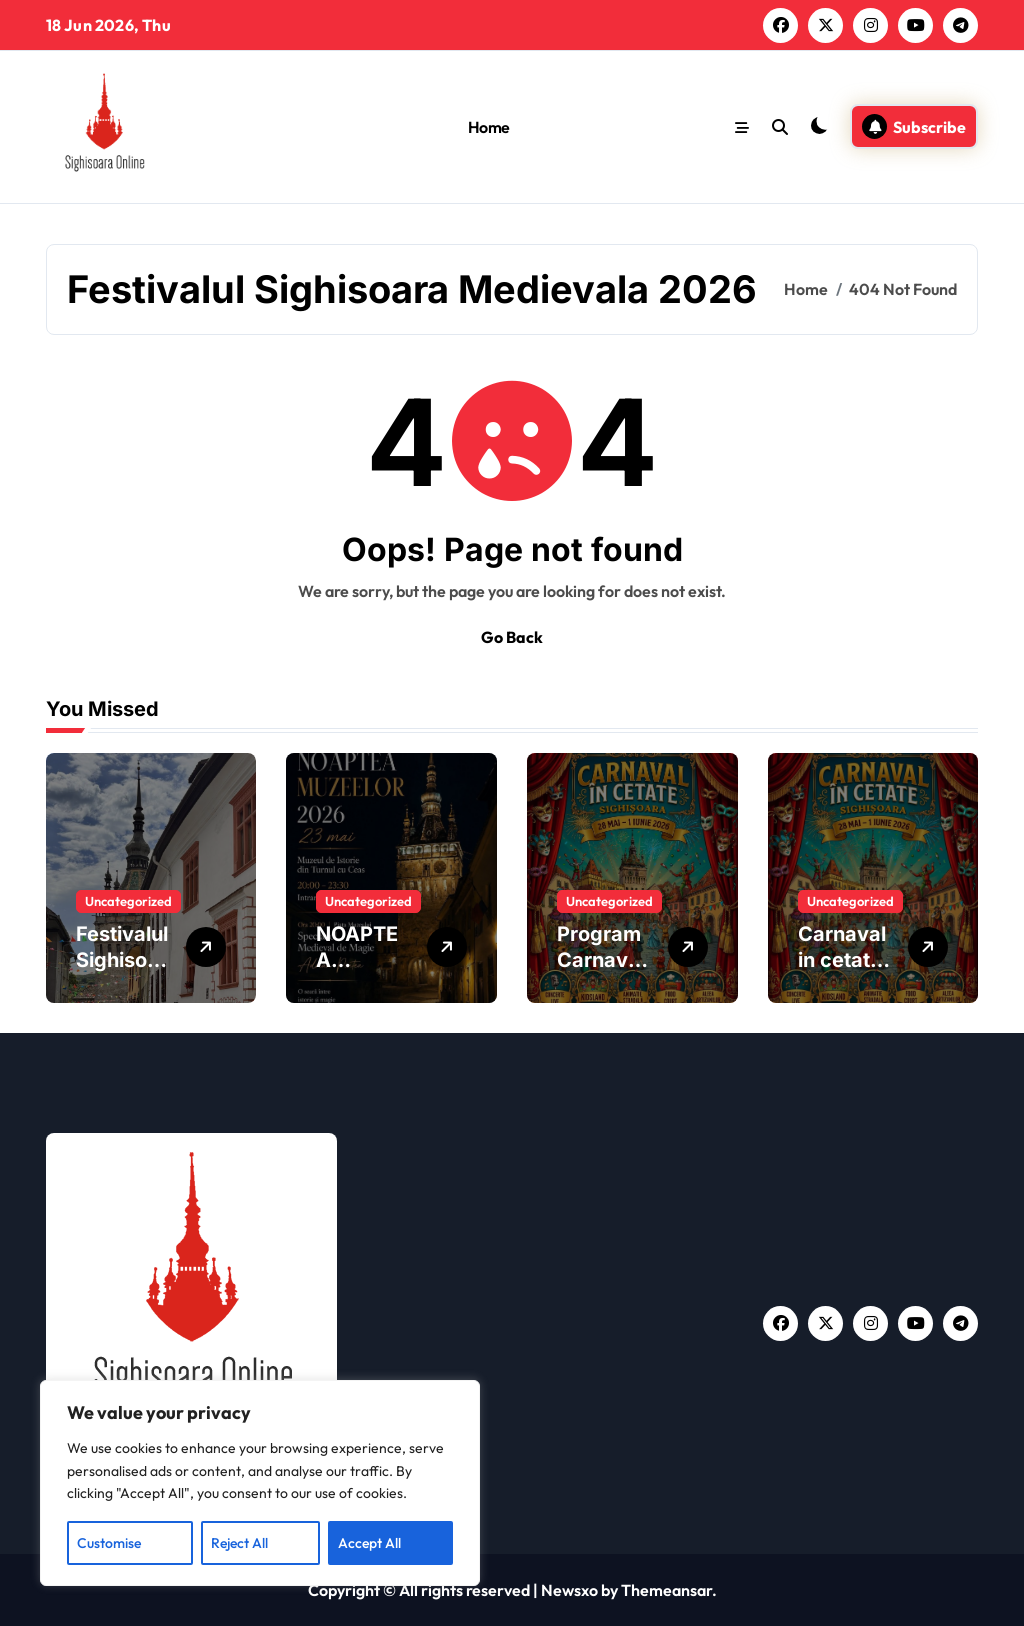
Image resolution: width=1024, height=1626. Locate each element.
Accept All (369, 1543)
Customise (109, 1543)
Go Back (512, 637)
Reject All (239, 1543)
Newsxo (569, 1590)
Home (489, 127)
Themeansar (666, 1590)
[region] (260, 1483)
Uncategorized (128, 901)
